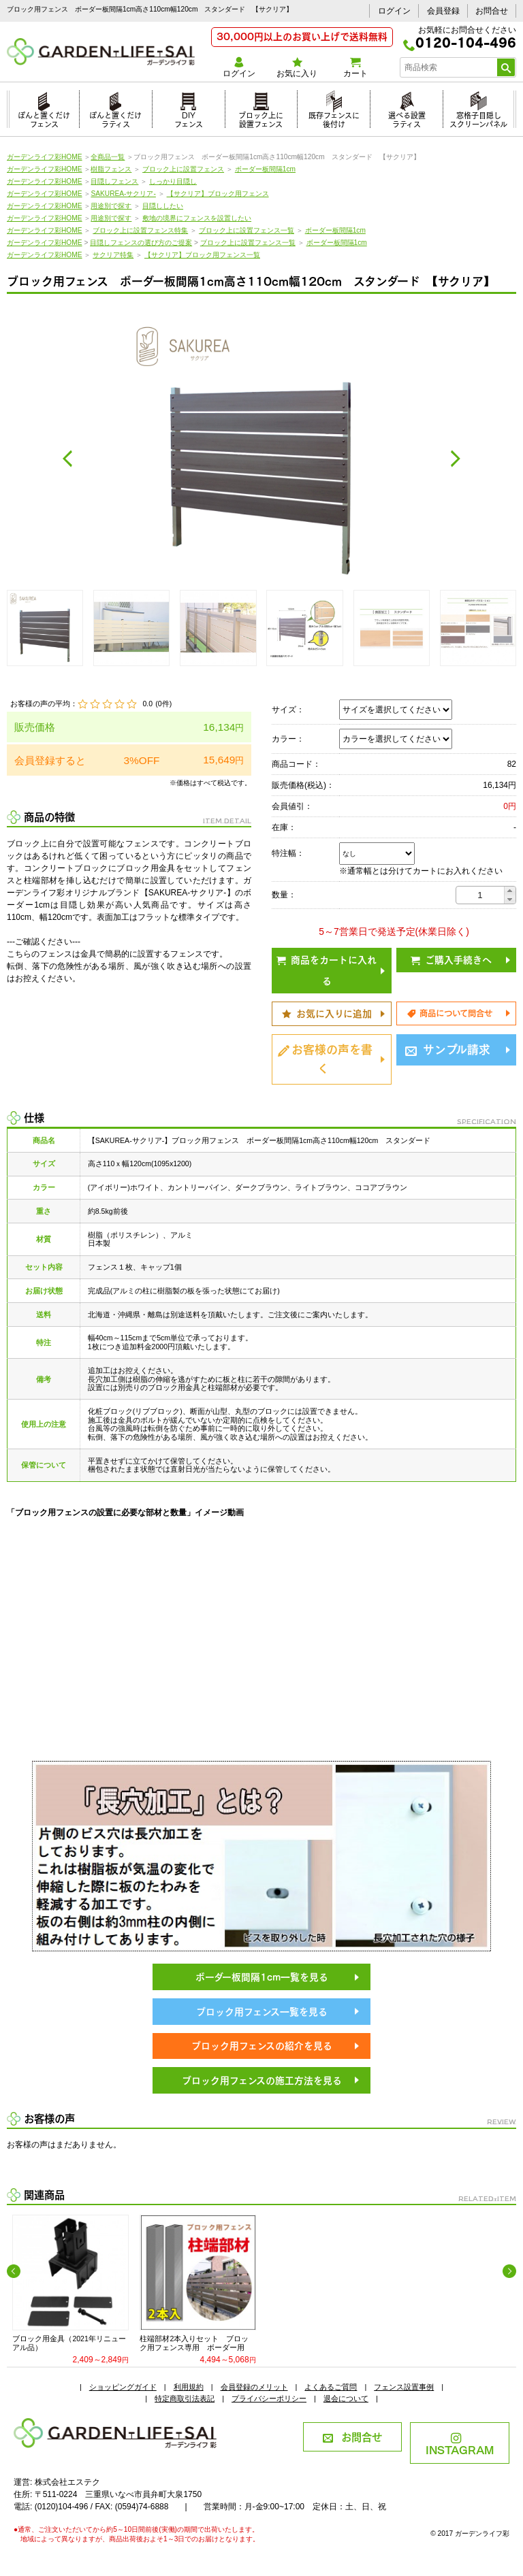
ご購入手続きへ (451, 959)
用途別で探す (111, 206)
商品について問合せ (449, 1012)
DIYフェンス (188, 118)
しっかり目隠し (173, 181)
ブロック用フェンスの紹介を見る (261, 2045)
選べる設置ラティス (407, 118)
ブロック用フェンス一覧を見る (262, 2011)
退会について (345, 2398)
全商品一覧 (108, 157)
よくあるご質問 (330, 2387)
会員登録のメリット (254, 2387)
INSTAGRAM (460, 2445)
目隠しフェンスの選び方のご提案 (141, 242)
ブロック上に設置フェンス (260, 118)
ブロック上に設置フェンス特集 (140, 230)
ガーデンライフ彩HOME (44, 157)
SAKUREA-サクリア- (123, 193)
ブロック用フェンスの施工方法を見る (262, 2080)
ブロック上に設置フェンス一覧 (246, 230)
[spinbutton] (480, 895)
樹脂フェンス (111, 169)
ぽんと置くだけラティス (115, 118)
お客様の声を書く (325, 1058)
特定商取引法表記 (185, 2398)
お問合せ (491, 11)
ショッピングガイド (123, 2387)
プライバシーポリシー (269, 2398)
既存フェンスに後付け (334, 118)
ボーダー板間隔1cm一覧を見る (261, 1976)
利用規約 (189, 2387)
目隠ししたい (162, 206)
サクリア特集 (113, 255)
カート (355, 67)
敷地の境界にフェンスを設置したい (196, 218)
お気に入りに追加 (327, 1013)
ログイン (394, 11)
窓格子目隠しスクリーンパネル (478, 118)
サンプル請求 (447, 1048)
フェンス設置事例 (404, 2387)
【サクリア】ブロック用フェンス (218, 193)
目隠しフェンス (114, 181)
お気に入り (297, 67)
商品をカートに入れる (326, 969)
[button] (510, 891)
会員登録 (443, 11)
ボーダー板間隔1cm (265, 169)
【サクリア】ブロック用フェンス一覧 (202, 255)
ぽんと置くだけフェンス (44, 118)
